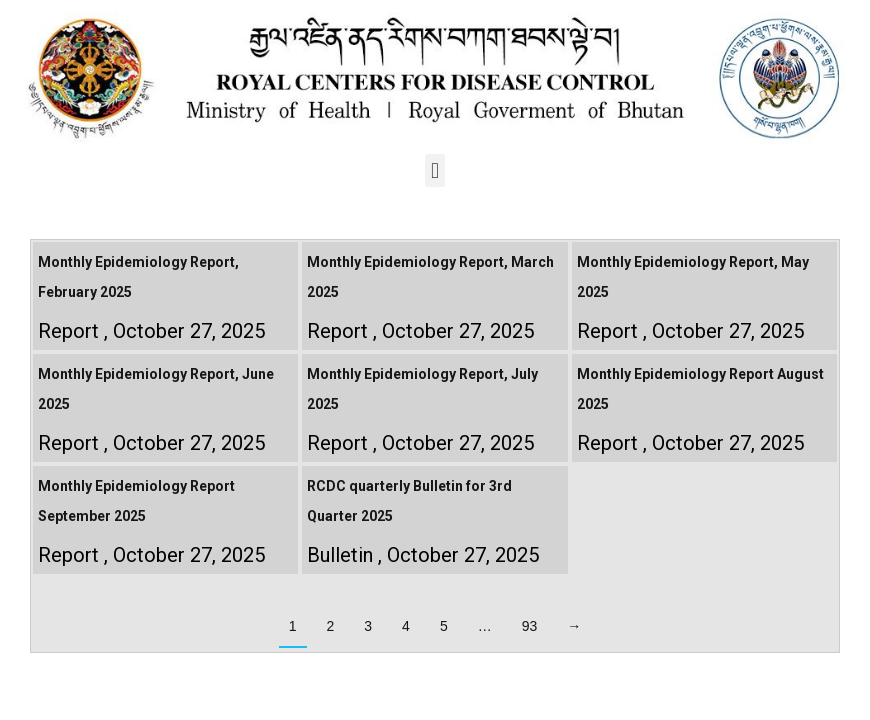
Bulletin (340, 555)
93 (530, 626)
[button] (434, 170)
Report (68, 331)
